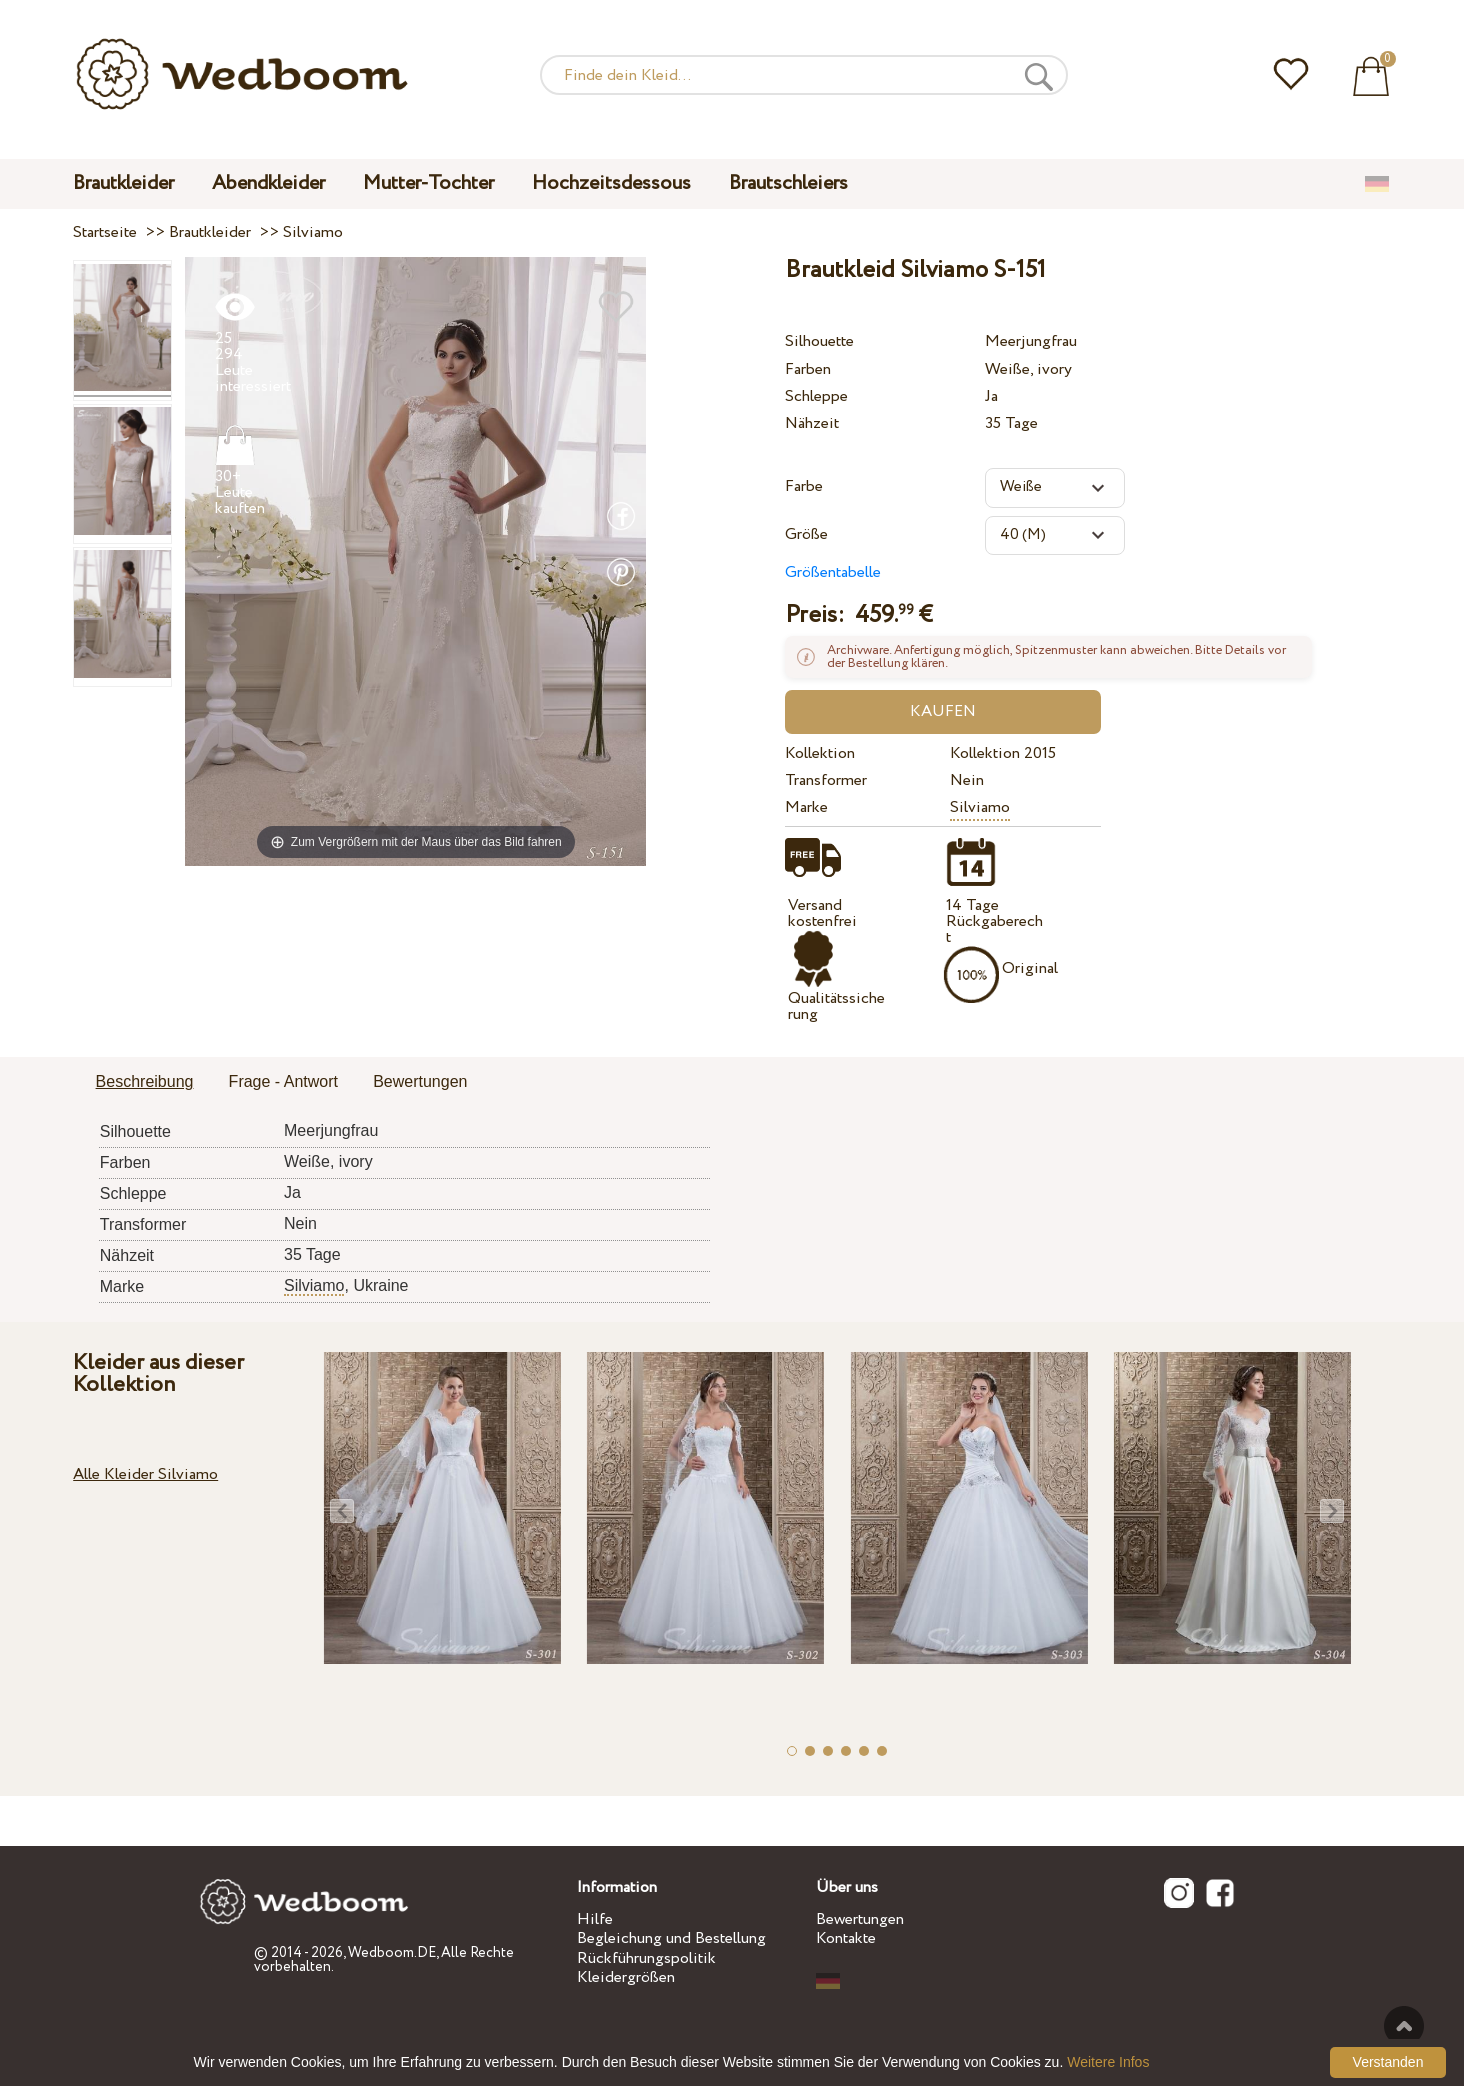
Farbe (804, 486)
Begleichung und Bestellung (671, 1938)
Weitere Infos (1108, 2062)
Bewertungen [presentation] (420, 1081)
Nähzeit (812, 423)
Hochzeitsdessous (611, 183)
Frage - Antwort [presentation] (283, 1081)
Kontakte (846, 1938)
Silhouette (819, 341)
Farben (808, 369)
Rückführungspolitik (646, 1958)
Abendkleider (268, 183)
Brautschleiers (788, 183)
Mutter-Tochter (428, 183)
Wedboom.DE (392, 1953)
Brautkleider (123, 183)
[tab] (145, 1083)
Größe (806, 534)
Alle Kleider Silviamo (145, 1474)
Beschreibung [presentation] (145, 1081)
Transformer (826, 780)
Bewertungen (860, 1919)
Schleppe (816, 396)
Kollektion (820, 753)
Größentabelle (833, 572)
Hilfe (595, 1919)
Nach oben (1404, 2026)
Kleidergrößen (626, 1977)
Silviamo (980, 807)
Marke (806, 807)
